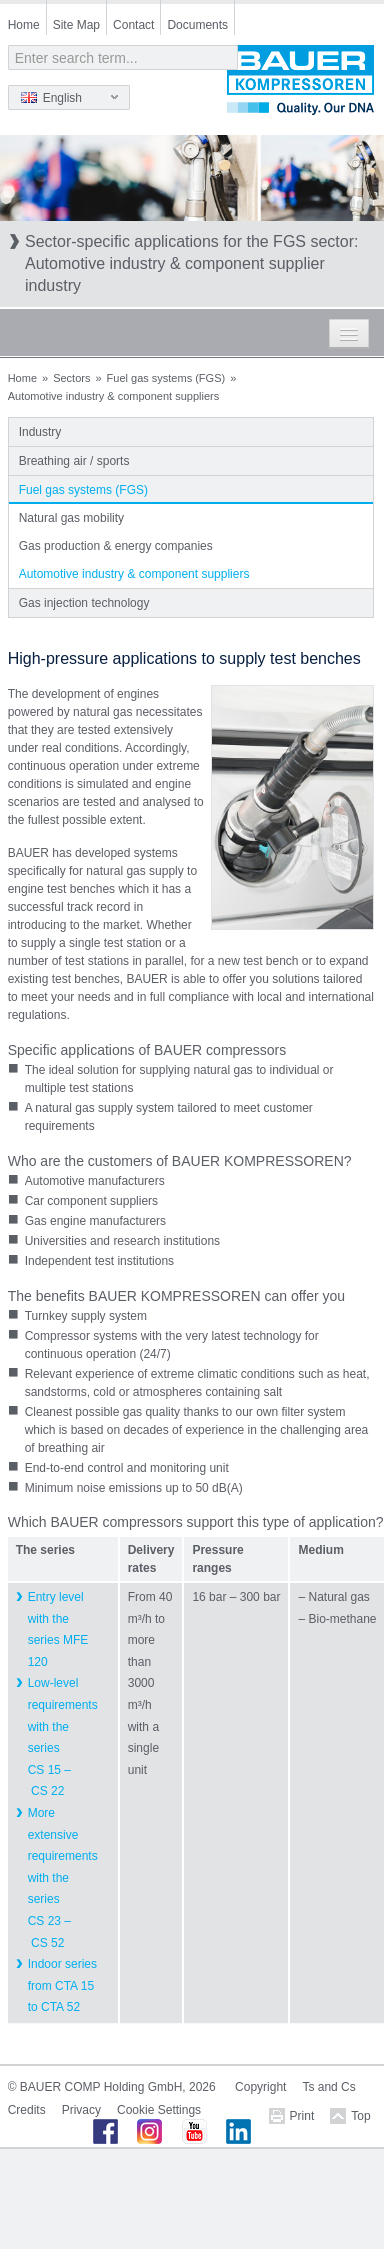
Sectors (71, 378)
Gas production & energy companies (116, 546)
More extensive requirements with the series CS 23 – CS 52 (63, 1878)
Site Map (76, 25)
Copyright (260, 2087)
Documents (197, 25)
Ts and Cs (328, 2087)
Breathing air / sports (74, 461)
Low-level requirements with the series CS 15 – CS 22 (63, 1737)
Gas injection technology (84, 603)
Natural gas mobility (71, 518)
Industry (40, 432)
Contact (133, 25)
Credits (27, 2110)
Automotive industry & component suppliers (134, 574)
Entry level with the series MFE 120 (58, 1629)
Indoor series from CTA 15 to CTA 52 (62, 1985)
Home (24, 25)
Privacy (81, 2110)
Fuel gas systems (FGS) (166, 378)
